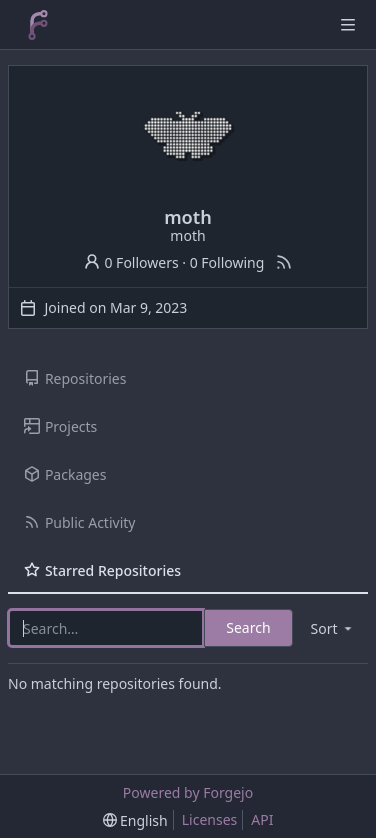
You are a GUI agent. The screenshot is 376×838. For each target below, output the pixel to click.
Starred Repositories (102, 570)
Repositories (75, 378)
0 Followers (131, 262)
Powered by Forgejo (188, 792)
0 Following (227, 262)
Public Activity (79, 522)
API (262, 819)
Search (248, 627)
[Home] (38, 25)
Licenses (210, 819)
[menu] (333, 628)
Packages (65, 474)
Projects (60, 426)
